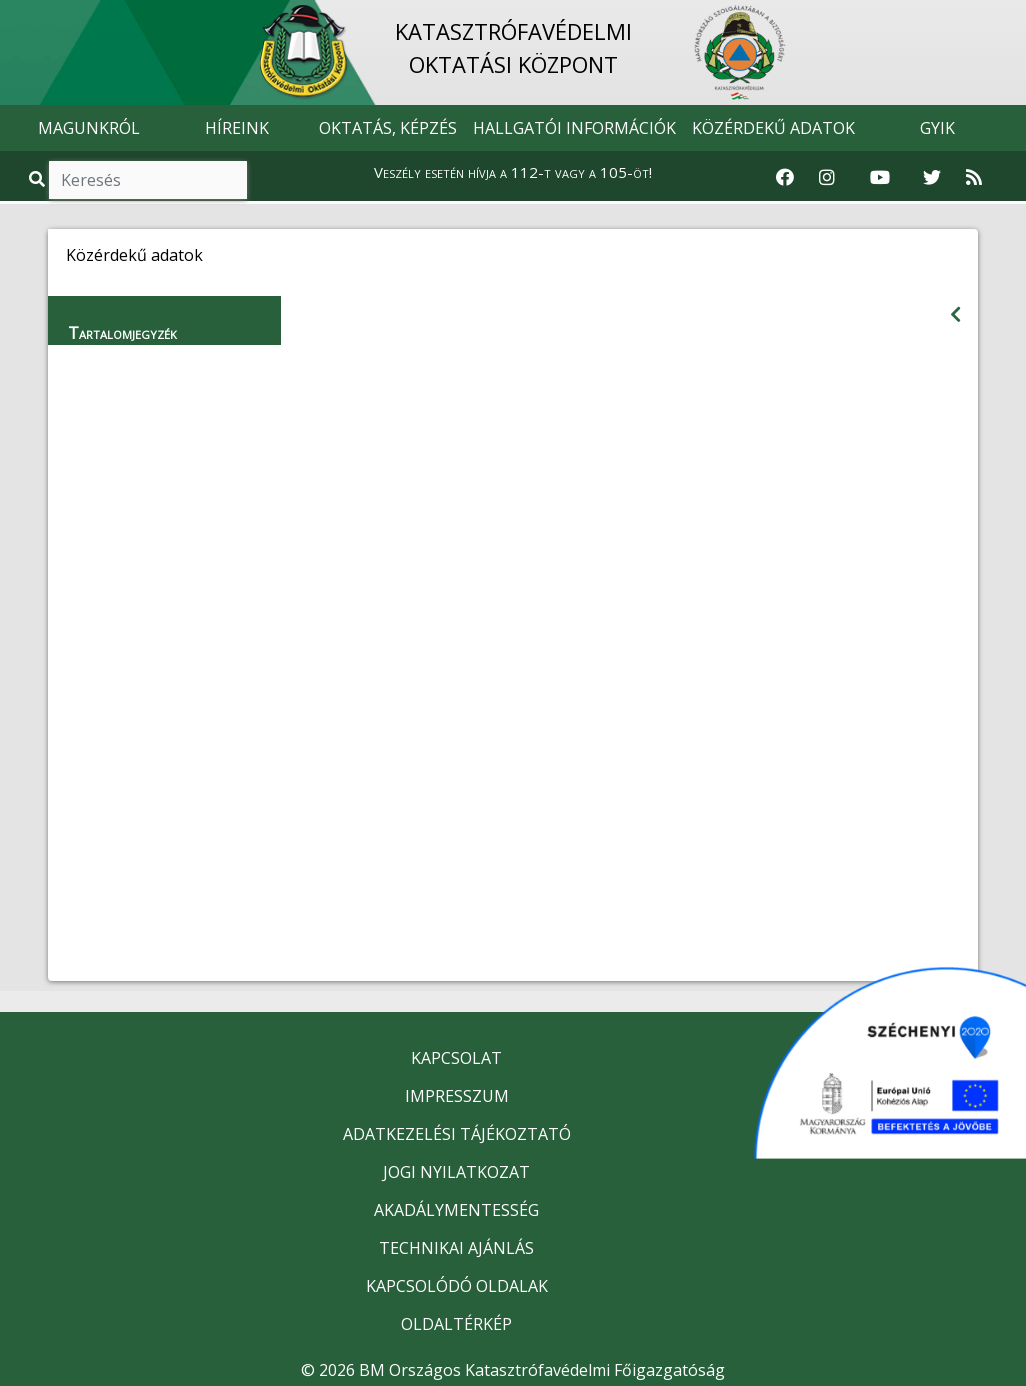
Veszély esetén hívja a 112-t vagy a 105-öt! (513, 172)
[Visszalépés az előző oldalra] (955, 314)
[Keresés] (148, 180)
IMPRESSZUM (457, 1096)
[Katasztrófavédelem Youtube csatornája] (880, 178)
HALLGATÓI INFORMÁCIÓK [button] (574, 128)
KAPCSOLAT (456, 1058)
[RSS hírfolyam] (974, 178)
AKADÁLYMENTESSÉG (456, 1210)
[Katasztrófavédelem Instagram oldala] (827, 178)
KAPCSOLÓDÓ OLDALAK (457, 1286)
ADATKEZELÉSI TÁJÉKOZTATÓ (457, 1134)
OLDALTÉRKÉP (456, 1324)
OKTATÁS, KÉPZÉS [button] (388, 128)
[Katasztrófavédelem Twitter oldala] (932, 178)
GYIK (937, 128)
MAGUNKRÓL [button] (89, 128)
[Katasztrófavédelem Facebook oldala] (785, 178)
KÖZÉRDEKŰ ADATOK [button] (773, 128)
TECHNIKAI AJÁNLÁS (456, 1248)
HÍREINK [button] (237, 128)
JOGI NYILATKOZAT (456, 1172)
